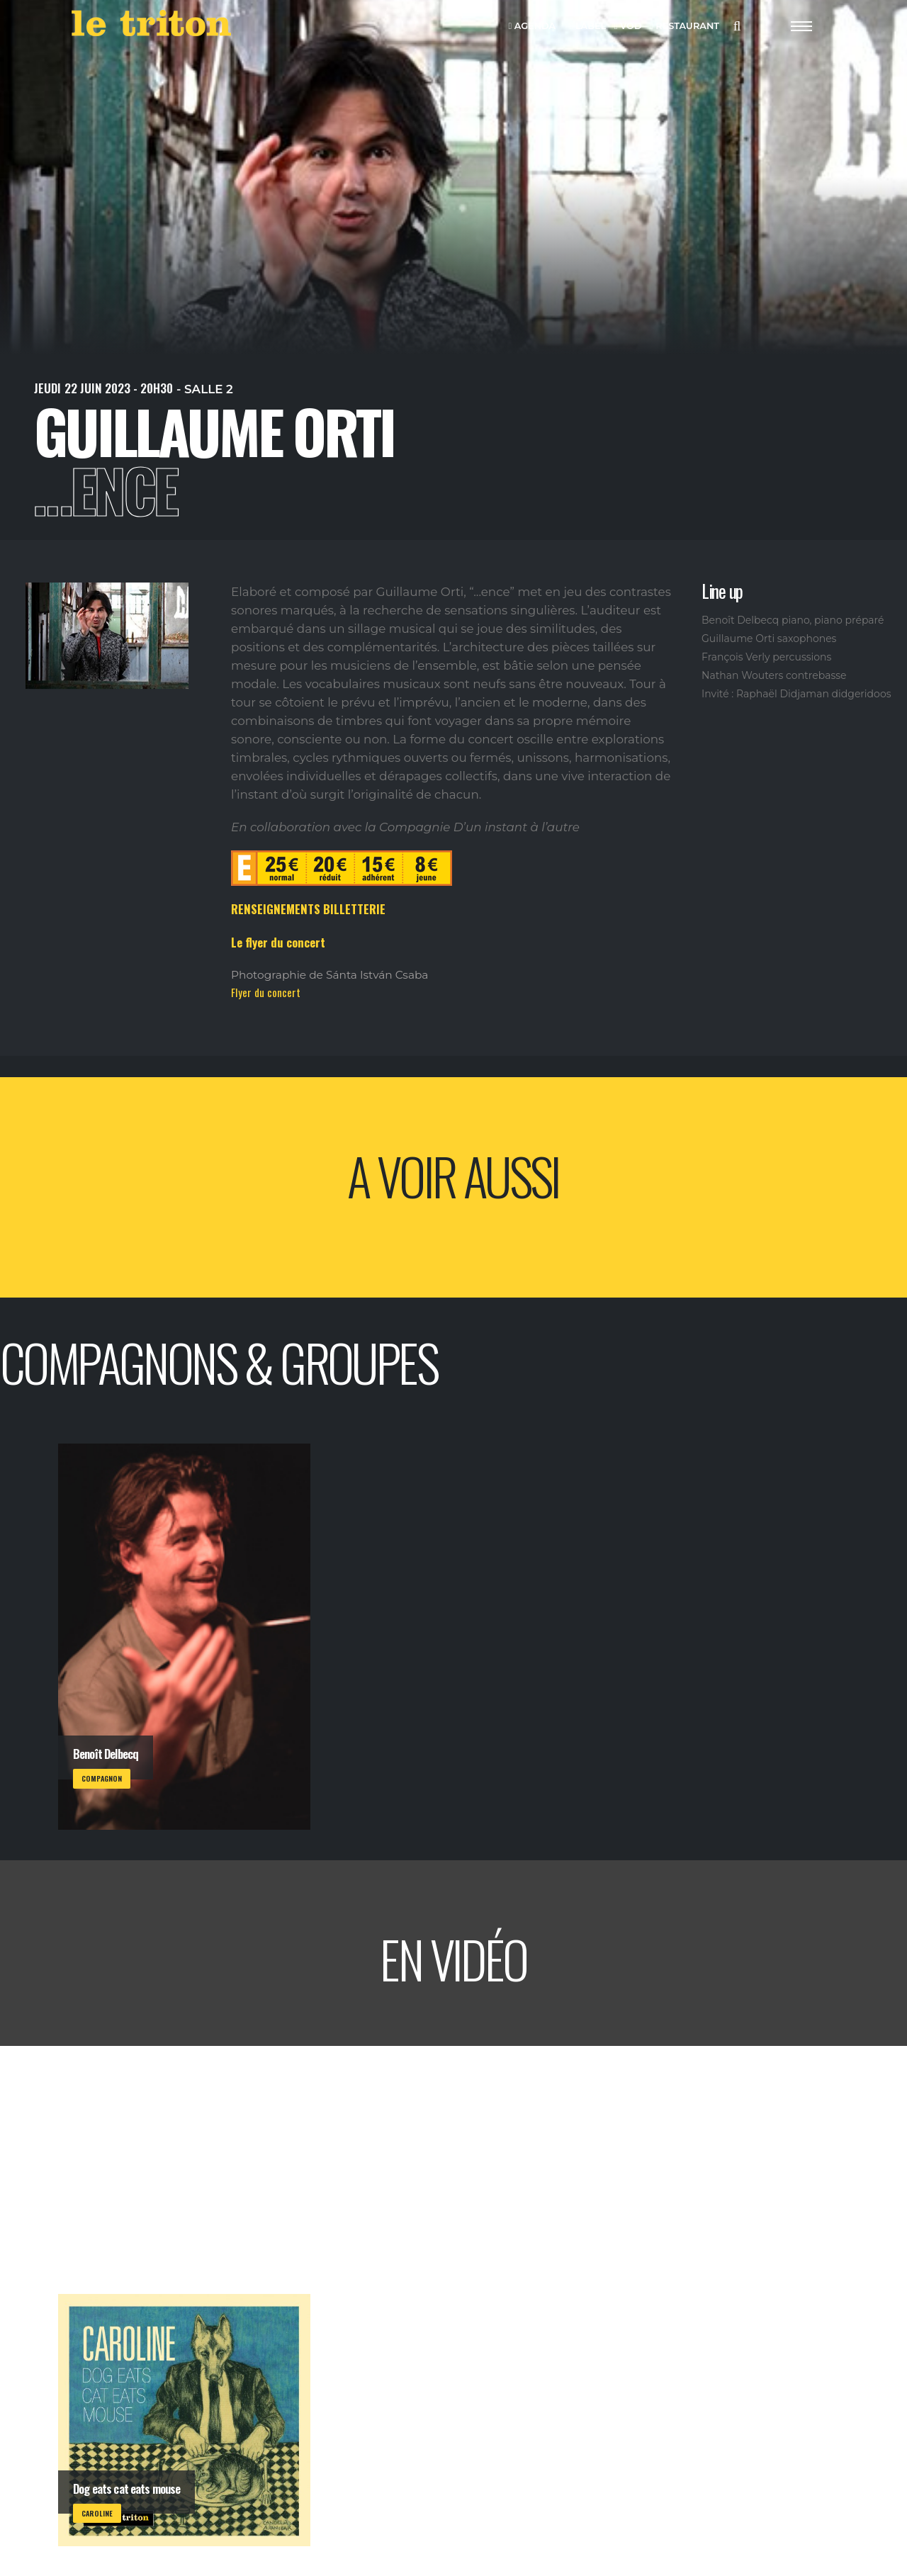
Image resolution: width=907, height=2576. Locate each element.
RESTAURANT (684, 26)
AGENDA (532, 26)
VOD (628, 26)
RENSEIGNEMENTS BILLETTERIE (308, 909)
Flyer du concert (265, 992)
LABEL (588, 26)
